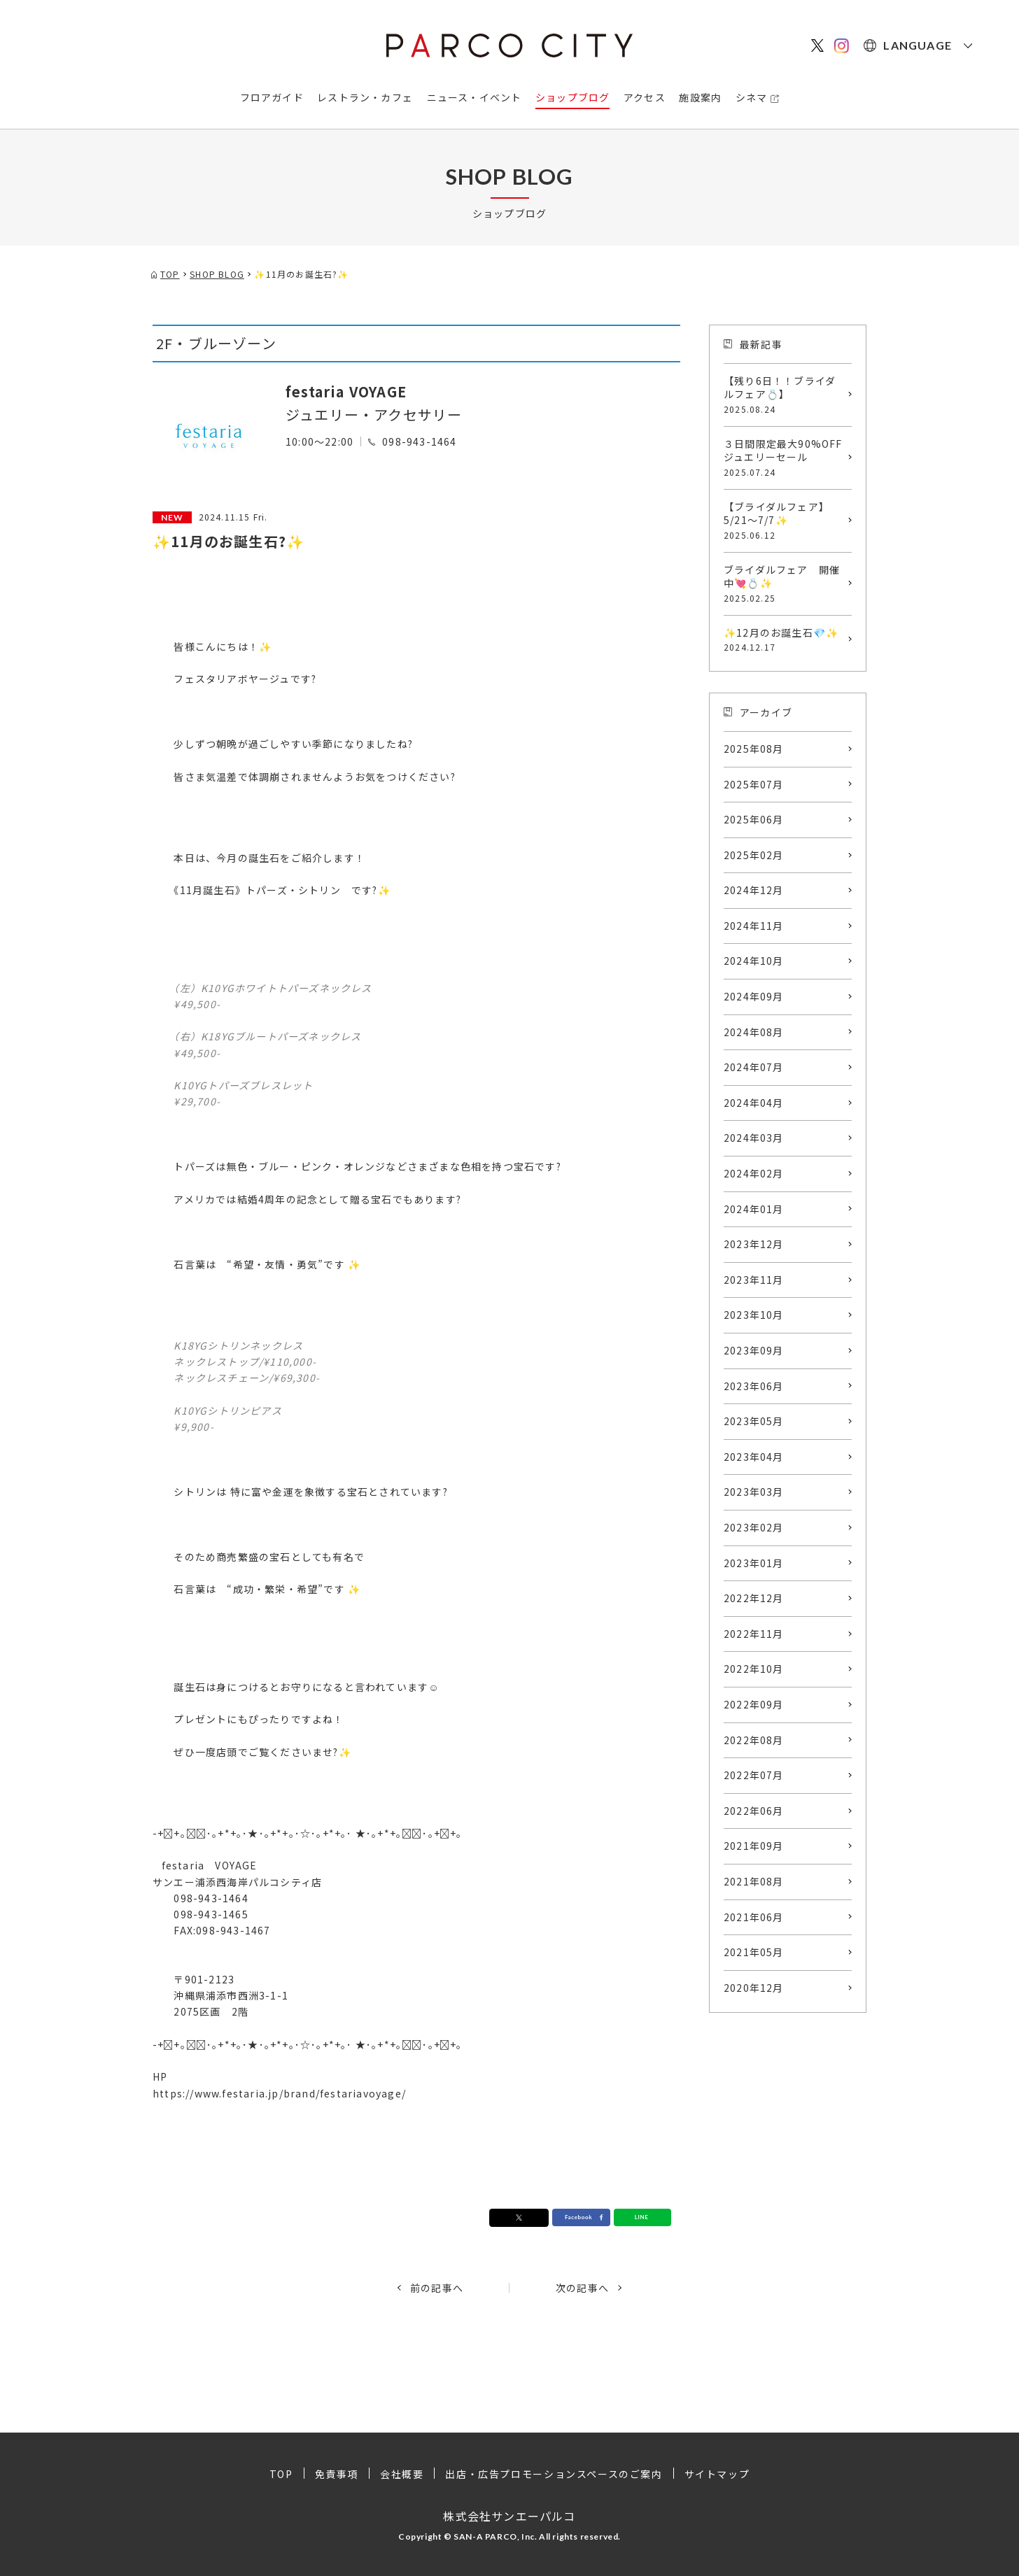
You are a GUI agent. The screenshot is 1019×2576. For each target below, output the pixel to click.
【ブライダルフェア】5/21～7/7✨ (784, 521)
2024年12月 (754, 890)
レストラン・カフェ (365, 97)
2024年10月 (754, 961)
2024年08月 (754, 1032)
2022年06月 (754, 1811)
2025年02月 (754, 855)
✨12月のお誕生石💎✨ (784, 639)
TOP (281, 2474)
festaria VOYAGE (346, 391)
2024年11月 (754, 926)
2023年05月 (754, 1421)
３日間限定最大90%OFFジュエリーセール (784, 458)
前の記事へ (436, 2288)
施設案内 (700, 97)
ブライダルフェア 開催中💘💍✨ (784, 583)
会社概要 (401, 2474)
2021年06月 (754, 1917)
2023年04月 (754, 1457)
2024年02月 (754, 1173)
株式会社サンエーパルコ (509, 2515)
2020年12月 (754, 1988)
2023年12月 (754, 1244)
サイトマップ (717, 2474)
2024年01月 (754, 1209)
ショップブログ (572, 97)
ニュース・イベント (474, 97)
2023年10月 (754, 1315)
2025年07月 (754, 784)
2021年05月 (754, 1952)
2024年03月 (754, 1138)
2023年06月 (754, 1386)
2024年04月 (754, 1103)
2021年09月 (754, 1846)
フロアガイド (272, 97)
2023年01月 (754, 1563)
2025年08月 (754, 749)
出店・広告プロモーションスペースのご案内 (553, 2474)
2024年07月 (754, 1067)
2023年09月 (754, 1350)
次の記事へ (582, 2288)
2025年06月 (754, 819)
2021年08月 (754, 1881)
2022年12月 (754, 1598)
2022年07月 (754, 1775)
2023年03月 (754, 1492)
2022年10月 (754, 1669)
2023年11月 (754, 1280)
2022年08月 (754, 1740)
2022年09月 (754, 1704)
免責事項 (336, 2474)
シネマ (752, 97)
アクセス (645, 97)
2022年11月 (754, 1634)
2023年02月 (754, 1527)
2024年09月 (754, 996)
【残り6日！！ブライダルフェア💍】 (784, 395)
